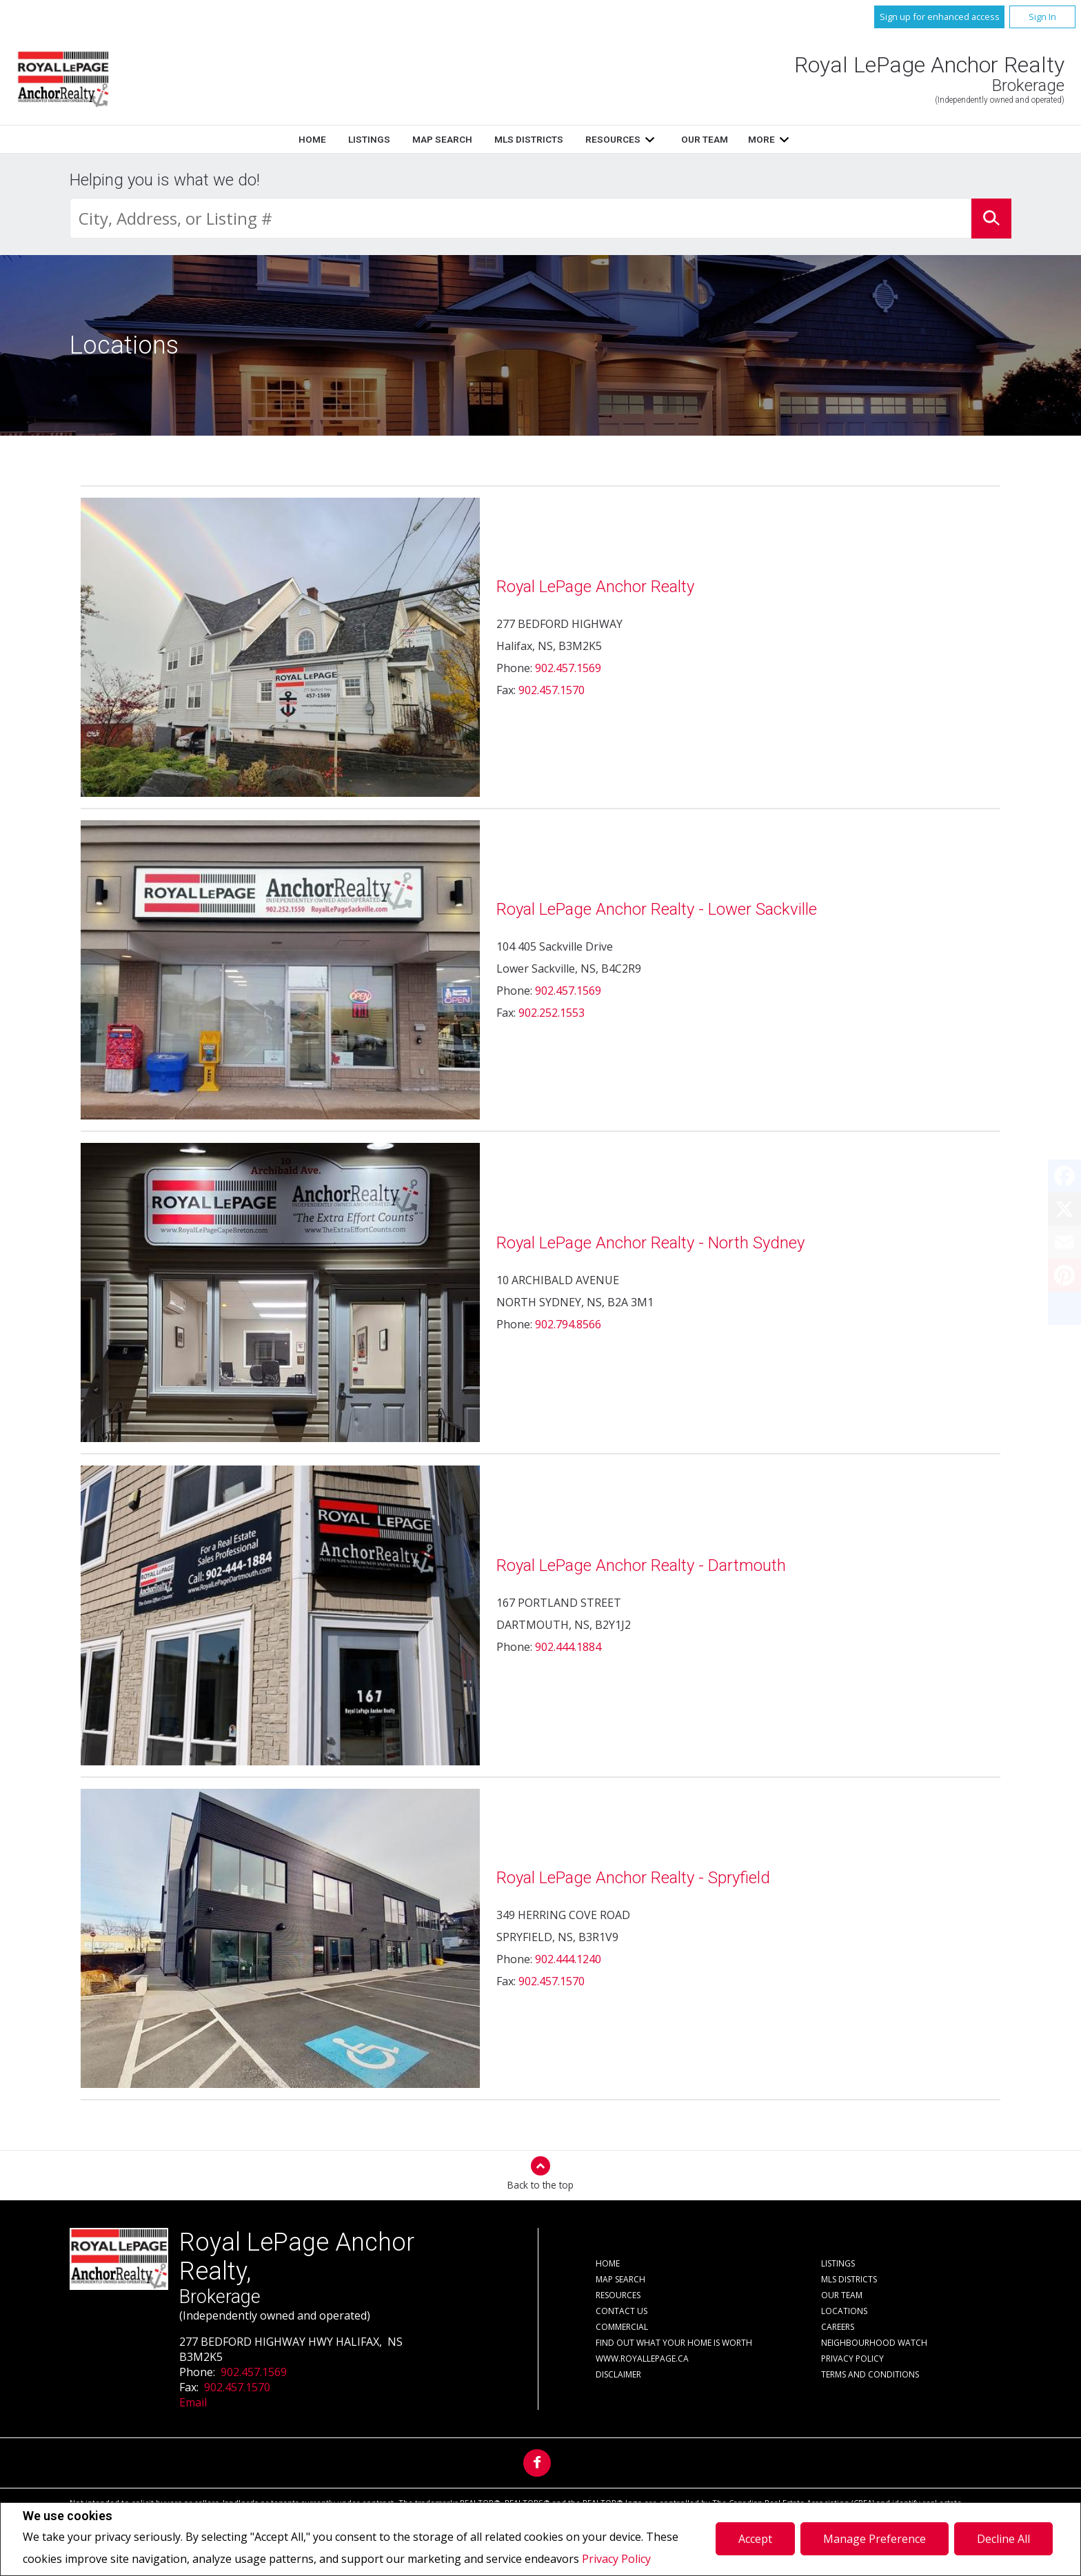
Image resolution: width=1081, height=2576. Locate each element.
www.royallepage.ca (642, 2358)
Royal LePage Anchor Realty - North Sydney (650, 1242)
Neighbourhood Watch (874, 2343)
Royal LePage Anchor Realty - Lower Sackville (656, 909)
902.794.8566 (568, 1324)
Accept (755, 2538)
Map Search (442, 139)
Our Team (704, 139)
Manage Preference (874, 2538)
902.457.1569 (568, 668)
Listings (369, 139)
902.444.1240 (568, 1959)
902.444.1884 (568, 1646)
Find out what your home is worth (674, 2343)
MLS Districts (528, 139)
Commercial (622, 2327)
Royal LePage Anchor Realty (595, 586)
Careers (837, 2327)
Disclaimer (618, 2374)
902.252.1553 (551, 1012)
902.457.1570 (551, 690)
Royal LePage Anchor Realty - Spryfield (633, 1877)
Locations (844, 2311)
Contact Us (621, 2311)
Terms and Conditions (870, 2374)
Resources (612, 139)
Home (312, 139)
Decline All (1003, 2538)
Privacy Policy (616, 2558)
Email (193, 2402)
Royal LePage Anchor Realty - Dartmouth (641, 1565)
